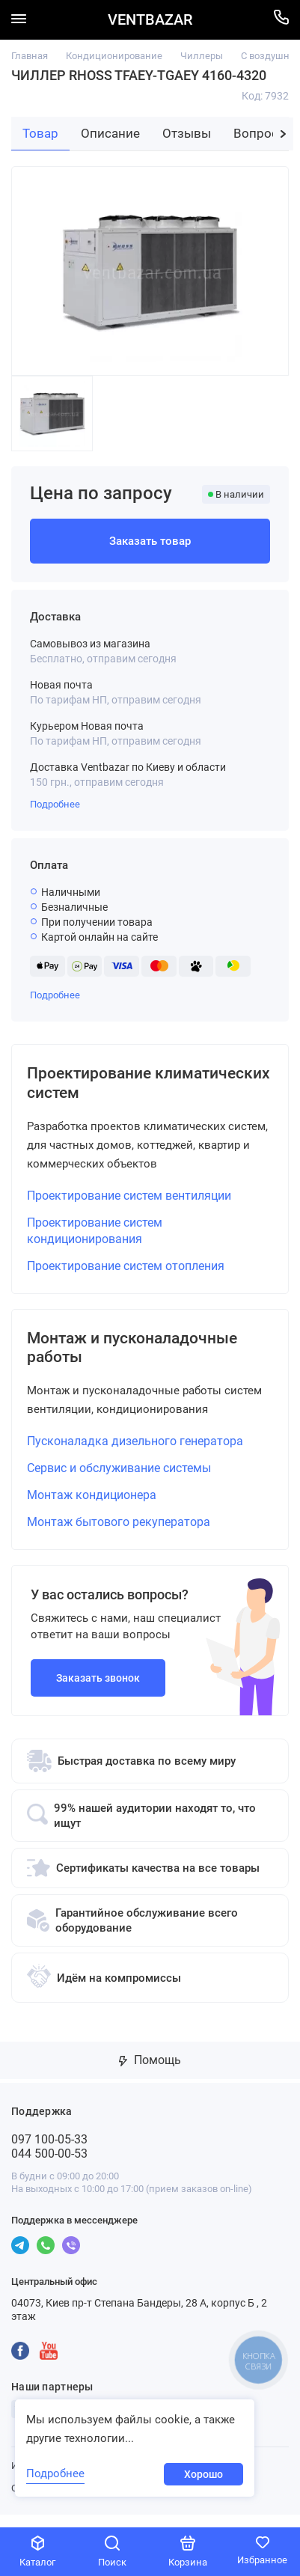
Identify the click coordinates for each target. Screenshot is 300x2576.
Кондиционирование (114, 55)
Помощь (150, 2073)
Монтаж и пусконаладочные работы (149, 1357)
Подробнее (55, 804)
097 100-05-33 (49, 2152)
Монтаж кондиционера (91, 1508)
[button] (283, 133)
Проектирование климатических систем (125, 1086)
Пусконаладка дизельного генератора (135, 1454)
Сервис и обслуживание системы (119, 1481)
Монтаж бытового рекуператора (118, 1534)
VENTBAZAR (150, 19)
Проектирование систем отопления (125, 1272)
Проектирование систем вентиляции (129, 1201)
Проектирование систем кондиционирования (94, 1236)
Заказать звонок (98, 1691)
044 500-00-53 (49, 2166)
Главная (29, 55)
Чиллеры (201, 55)
